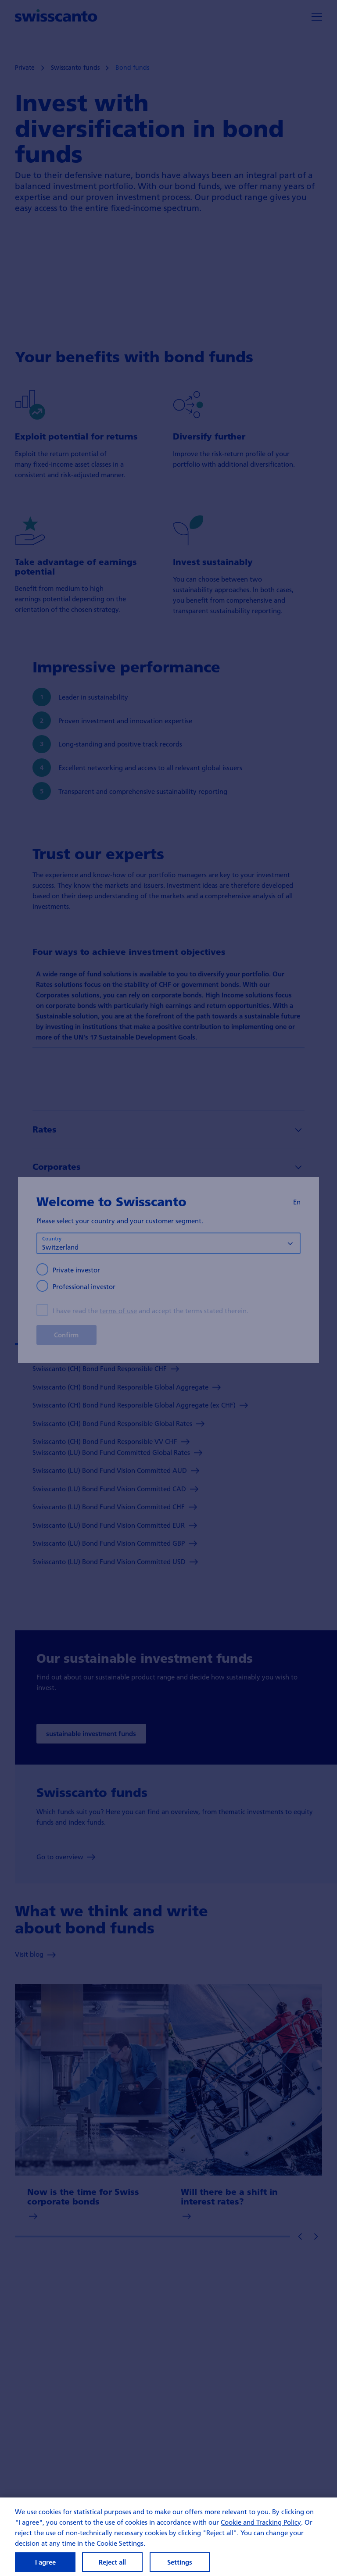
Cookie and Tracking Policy (261, 2525)
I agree (45, 2566)
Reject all (112, 2566)
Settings (179, 2566)
